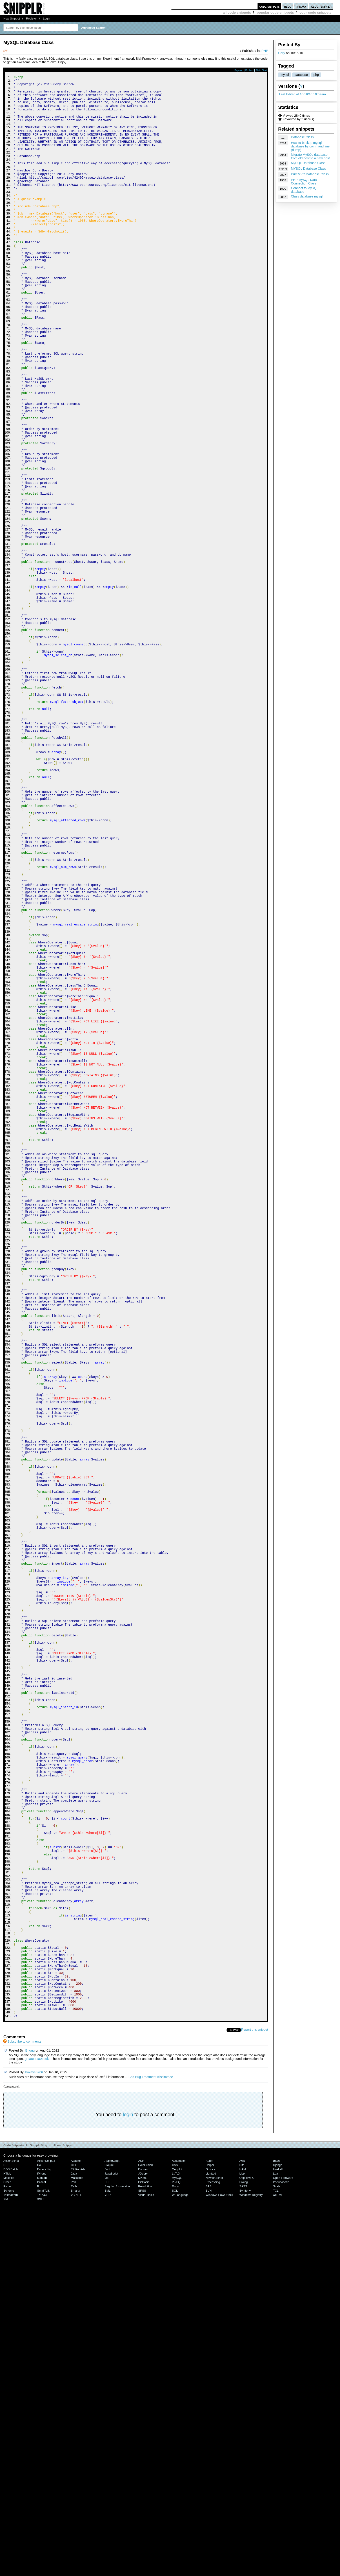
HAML (243, 2533)
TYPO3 (42, 2559)
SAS (208, 2550)
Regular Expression (117, 2550)
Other (7, 2546)
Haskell (277, 2533)
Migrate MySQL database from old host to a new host (310, 156)
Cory (281, 53)
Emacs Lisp (44, 2533)
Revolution (145, 2550)
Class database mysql (307, 196)
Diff (241, 2529)
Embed (249, 70)
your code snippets (315, 12)
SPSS (142, 2554)
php (316, 75)
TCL (275, 2554)
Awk (242, 2525)
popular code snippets (275, 12)
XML (6, 2563)
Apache (76, 2525)
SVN (209, 2554)
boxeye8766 (34, 2436)
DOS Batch (10, 2533)
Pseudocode (281, 2546)
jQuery (143, 2537)
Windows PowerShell (219, 2559)
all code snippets (237, 12)
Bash (276, 2525)
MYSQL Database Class (308, 168)
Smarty (75, 2554)
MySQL (177, 2542)
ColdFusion (145, 2529)
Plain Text (261, 70)
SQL (175, 2554)
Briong (30, 2414)
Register (31, 18)
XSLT (40, 2563)
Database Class (302, 137)
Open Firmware (283, 2542)
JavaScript (111, 2537)
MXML (142, 2542)
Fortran (143, 2533)
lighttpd (211, 2537)
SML (107, 2554)
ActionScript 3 (46, 2525)
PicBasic (143, 2546)
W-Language (180, 2559)
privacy (301, 6)
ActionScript (11, 2525)
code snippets (269, 6)
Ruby (175, 2550)
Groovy (210, 2533)
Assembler (179, 2525)
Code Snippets (13, 2509)
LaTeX (176, 2537)
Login (46, 18)
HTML (7, 2537)
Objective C (246, 2542)
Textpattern (10, 2559)
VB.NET (76, 2559)
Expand (238, 70)
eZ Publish (78, 2533)
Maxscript (77, 2542)
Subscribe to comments (22, 2405)
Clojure (109, 2529)
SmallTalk (43, 2554)
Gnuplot (177, 2533)
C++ (73, 2529)
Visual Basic (146, 2559)
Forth (107, 2533)
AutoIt (209, 2525)
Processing (213, 2546)
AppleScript (111, 2525)
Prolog (243, 2546)
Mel (106, 2542)
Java (74, 2537)
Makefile (8, 2542)
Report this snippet (254, 2394)
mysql (284, 75)
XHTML (278, 2559)
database (301, 75)
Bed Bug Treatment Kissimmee (151, 2441)
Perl (73, 2546)
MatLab (42, 2542)
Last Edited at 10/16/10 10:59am (302, 94)
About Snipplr (63, 2509)
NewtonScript (214, 2542)
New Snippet (11, 18)
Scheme (8, 2554)
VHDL (108, 2559)
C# (39, 2529)
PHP (264, 51)
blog (287, 6)
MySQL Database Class (308, 163)
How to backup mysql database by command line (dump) (310, 146)
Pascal (41, 2546)
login (128, 2479)
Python (7, 2550)
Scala (276, 2550)
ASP (141, 2525)
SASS (243, 2550)
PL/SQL (177, 2546)
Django (277, 2529)
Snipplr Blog (38, 2509)
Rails (74, 2550)
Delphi (210, 2529)
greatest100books (37, 2423)
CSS (175, 2529)
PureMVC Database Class (310, 174)
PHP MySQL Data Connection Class (304, 181)
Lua (275, 2537)
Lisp (242, 2537)
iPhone (41, 2537)
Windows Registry (251, 2559)
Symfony (245, 2554)
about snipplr (321, 6)
